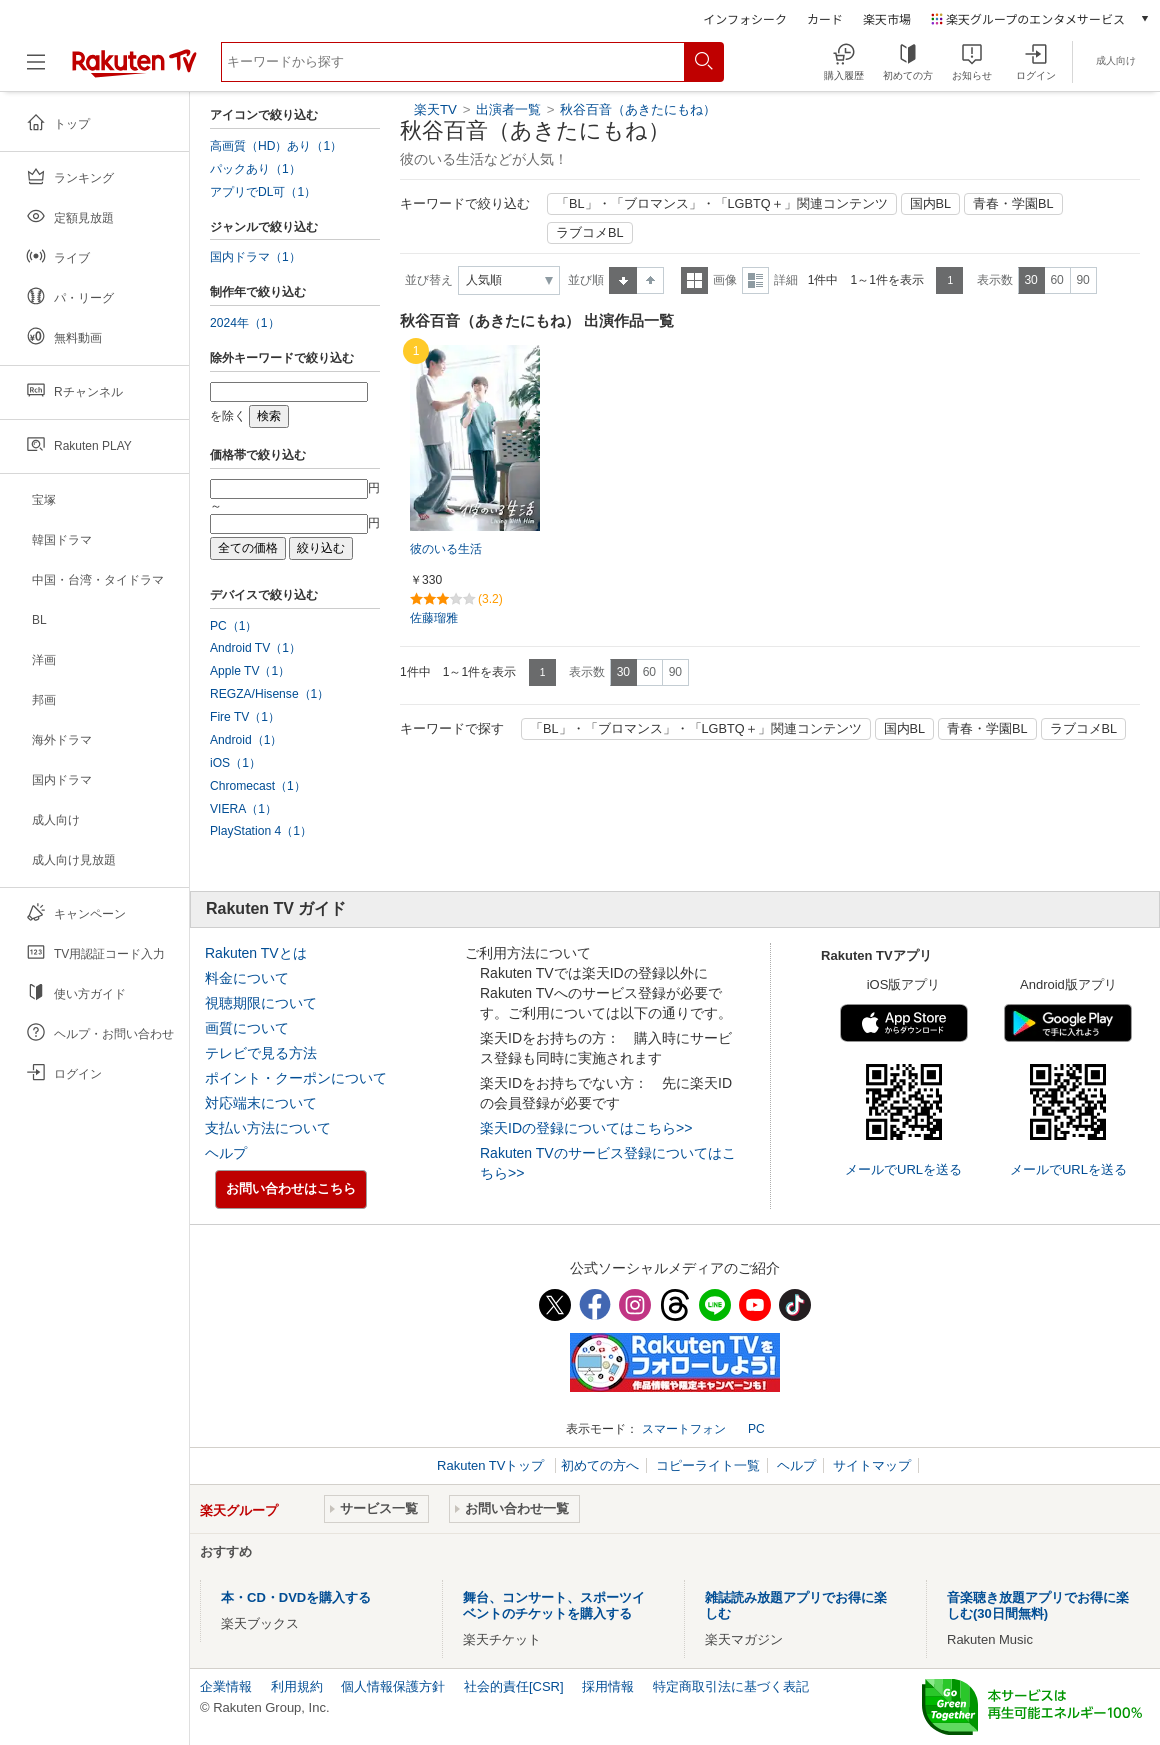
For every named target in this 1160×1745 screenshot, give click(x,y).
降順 (650, 280)
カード (825, 18)
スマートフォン (684, 1429)
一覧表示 (694, 280)
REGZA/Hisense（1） (269, 694)
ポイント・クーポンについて (296, 1078)
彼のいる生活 (446, 549)
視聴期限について (261, 1003)
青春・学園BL (1013, 204)
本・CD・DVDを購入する (296, 1597)
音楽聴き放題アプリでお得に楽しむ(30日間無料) (1038, 1605)
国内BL (931, 204)
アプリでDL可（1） (263, 192)
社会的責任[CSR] (514, 1686)
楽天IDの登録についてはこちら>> (586, 1128)
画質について (247, 1028)
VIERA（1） (243, 809)
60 (1056, 280)
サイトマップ (872, 1465)
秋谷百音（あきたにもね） (638, 109)
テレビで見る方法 (261, 1053)
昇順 (623, 280)
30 (1030, 280)
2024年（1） (245, 323)
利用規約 (297, 1686)
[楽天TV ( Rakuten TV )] (134, 69)
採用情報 (608, 1686)
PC (756, 1429)
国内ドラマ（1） (255, 257)
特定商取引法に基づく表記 (731, 1686)
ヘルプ (226, 1153)
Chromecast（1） (258, 786)
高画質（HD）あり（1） (276, 146)
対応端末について (261, 1103)
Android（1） (246, 740)
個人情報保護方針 (393, 1686)
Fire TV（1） (245, 717)
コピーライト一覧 (708, 1465)
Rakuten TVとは (256, 953)
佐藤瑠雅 (434, 618)
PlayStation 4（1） (261, 831)
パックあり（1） (255, 169)
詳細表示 (755, 280)
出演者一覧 (508, 109)
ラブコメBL (590, 233)
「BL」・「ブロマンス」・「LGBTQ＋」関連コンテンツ (722, 204)
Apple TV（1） (250, 671)
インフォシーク (745, 18)
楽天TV (435, 109)
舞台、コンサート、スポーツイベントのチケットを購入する (554, 1605)
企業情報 (226, 1686)
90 (1082, 280)
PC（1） (234, 626)
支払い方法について (268, 1128)
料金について (247, 978)
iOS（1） (235, 763)
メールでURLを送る (903, 1169)
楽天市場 (887, 18)
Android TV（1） (255, 648)
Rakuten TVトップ (492, 1465)
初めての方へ (600, 1465)
